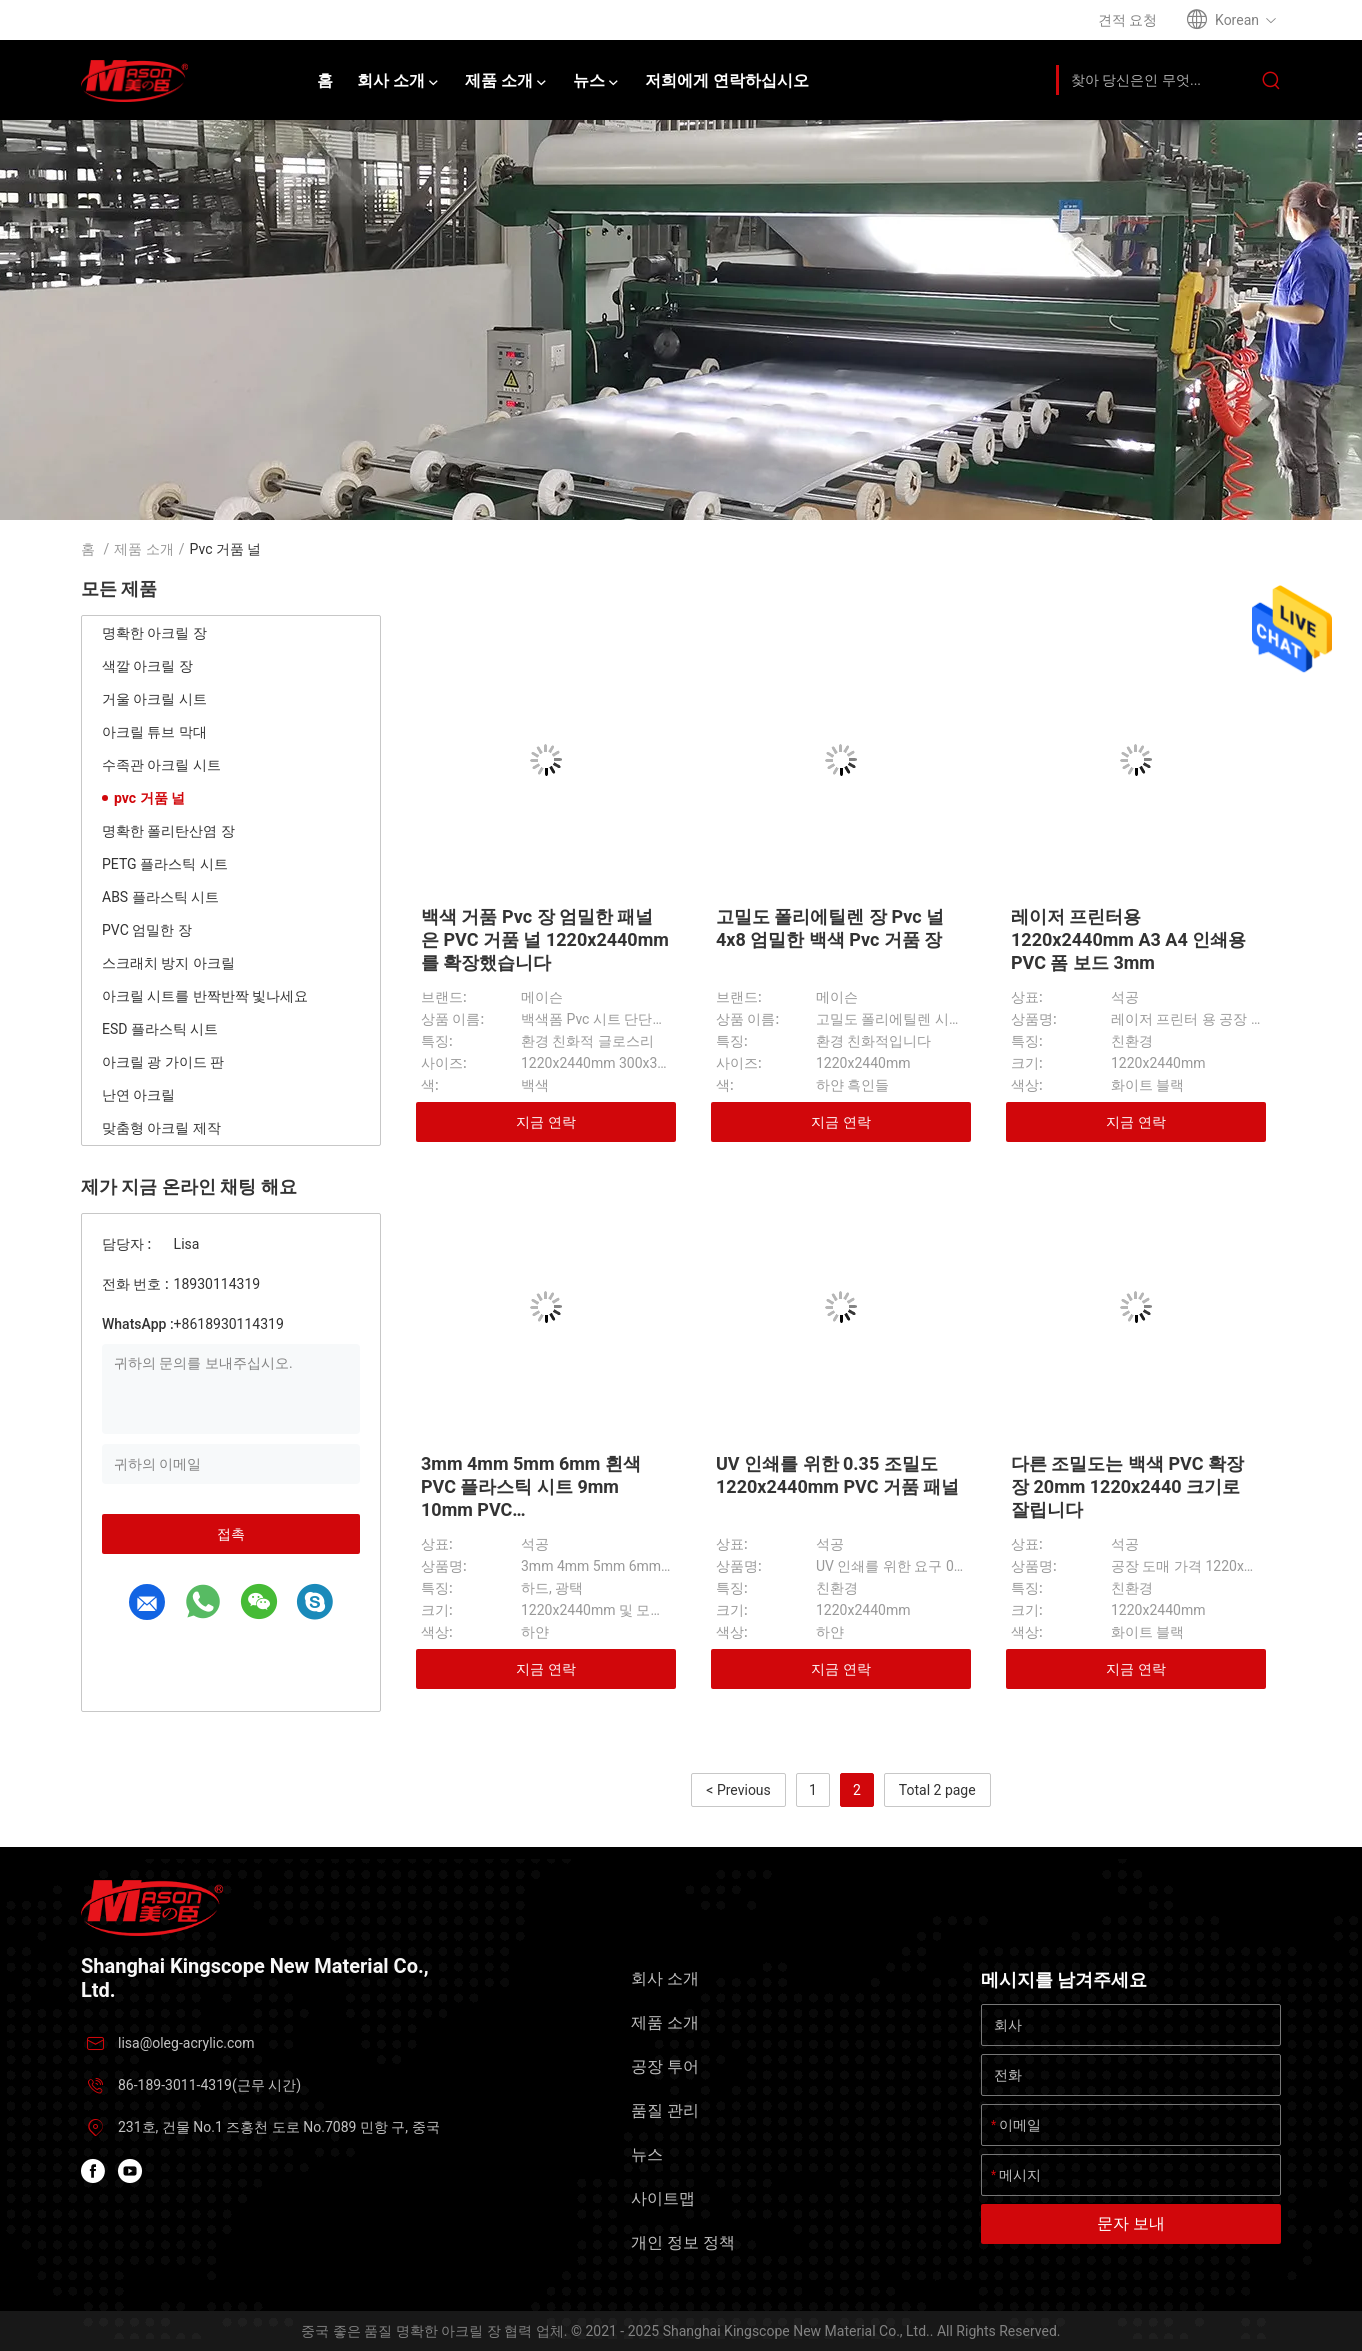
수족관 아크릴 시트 (161, 765)
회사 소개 (665, 1978)
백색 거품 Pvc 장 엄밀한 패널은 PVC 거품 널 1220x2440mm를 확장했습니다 (545, 939)
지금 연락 (545, 1122)
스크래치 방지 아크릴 (168, 963)
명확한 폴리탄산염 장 (168, 831)
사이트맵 (663, 2198)
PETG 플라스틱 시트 (165, 864)
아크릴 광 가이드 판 (163, 1062)
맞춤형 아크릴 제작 (161, 1128)
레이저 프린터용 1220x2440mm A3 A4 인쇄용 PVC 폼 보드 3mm (1128, 939)
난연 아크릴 (138, 1095)
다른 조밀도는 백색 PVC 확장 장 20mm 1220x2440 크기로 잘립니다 (1127, 1486)
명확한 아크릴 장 (154, 633)
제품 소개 (143, 549)
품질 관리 (665, 2110)
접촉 (231, 1534)
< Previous (738, 1790)
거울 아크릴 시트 (154, 699)
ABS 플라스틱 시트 (160, 897)
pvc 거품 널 (149, 798)
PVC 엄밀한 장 (147, 930)
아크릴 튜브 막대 (154, 732)
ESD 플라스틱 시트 (160, 1029)
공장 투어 (665, 2066)
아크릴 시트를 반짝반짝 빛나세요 (205, 996)
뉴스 (647, 2154)
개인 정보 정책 (683, 2242)
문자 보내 (1131, 2223)
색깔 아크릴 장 (147, 666)
